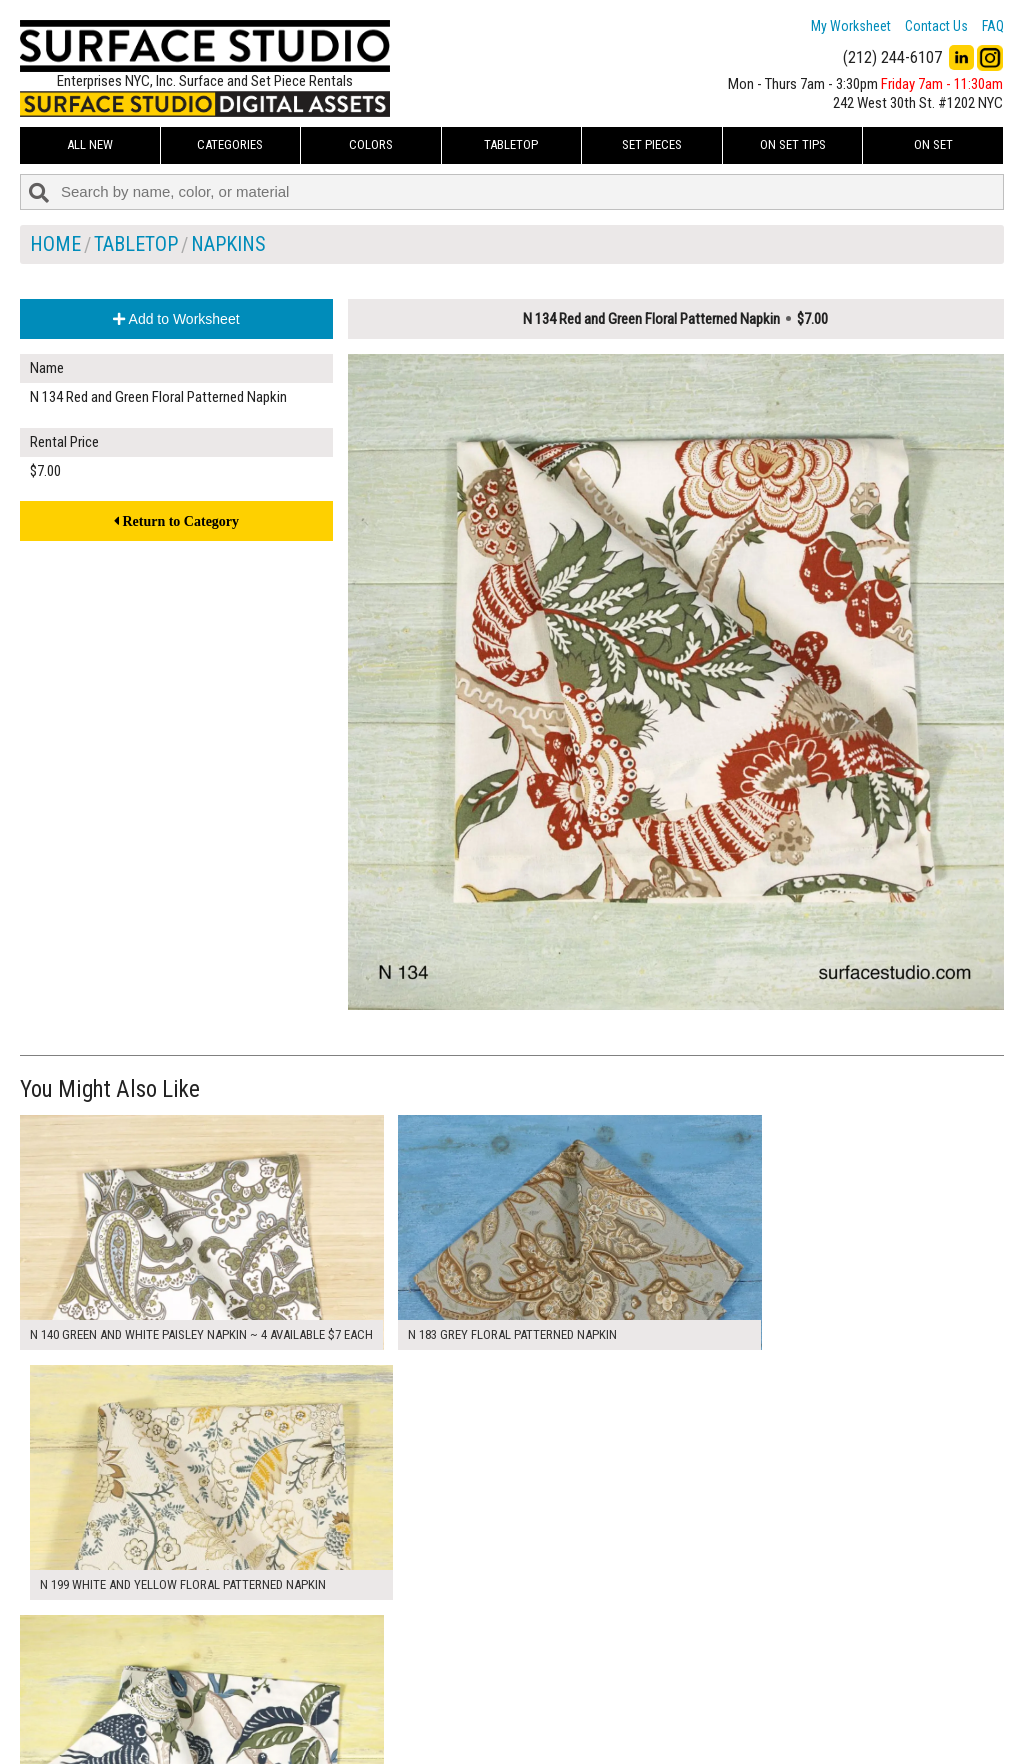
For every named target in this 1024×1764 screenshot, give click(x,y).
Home (55, 244)
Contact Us (936, 26)
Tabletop (511, 144)
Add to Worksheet (176, 319)
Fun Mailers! (396, 1730)
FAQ (993, 26)
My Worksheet (851, 26)
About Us (389, 1685)
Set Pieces (652, 144)
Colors (371, 144)
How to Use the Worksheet (438, 1663)
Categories (230, 144)
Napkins (228, 244)
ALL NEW (90, 144)
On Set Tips (793, 144)
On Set (933, 144)
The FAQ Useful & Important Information (475, 1708)
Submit (722, 1707)
